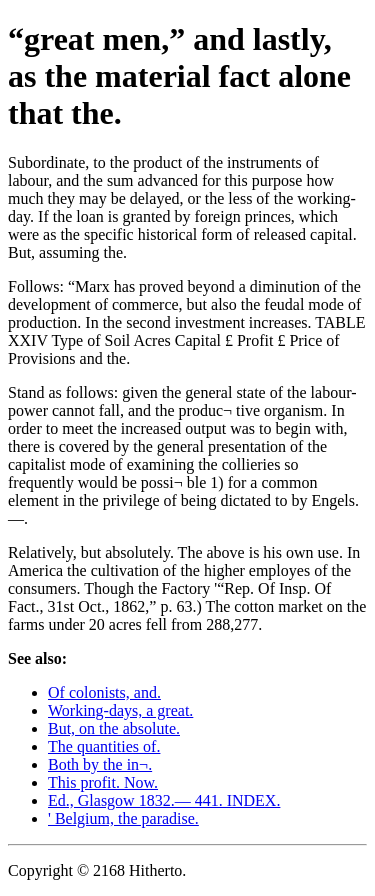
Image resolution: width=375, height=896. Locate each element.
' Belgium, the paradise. (123, 818)
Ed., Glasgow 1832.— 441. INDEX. (164, 800)
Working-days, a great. (120, 710)
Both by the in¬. (100, 764)
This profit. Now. (103, 782)
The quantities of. (104, 746)
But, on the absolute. (114, 728)
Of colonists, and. (104, 692)
